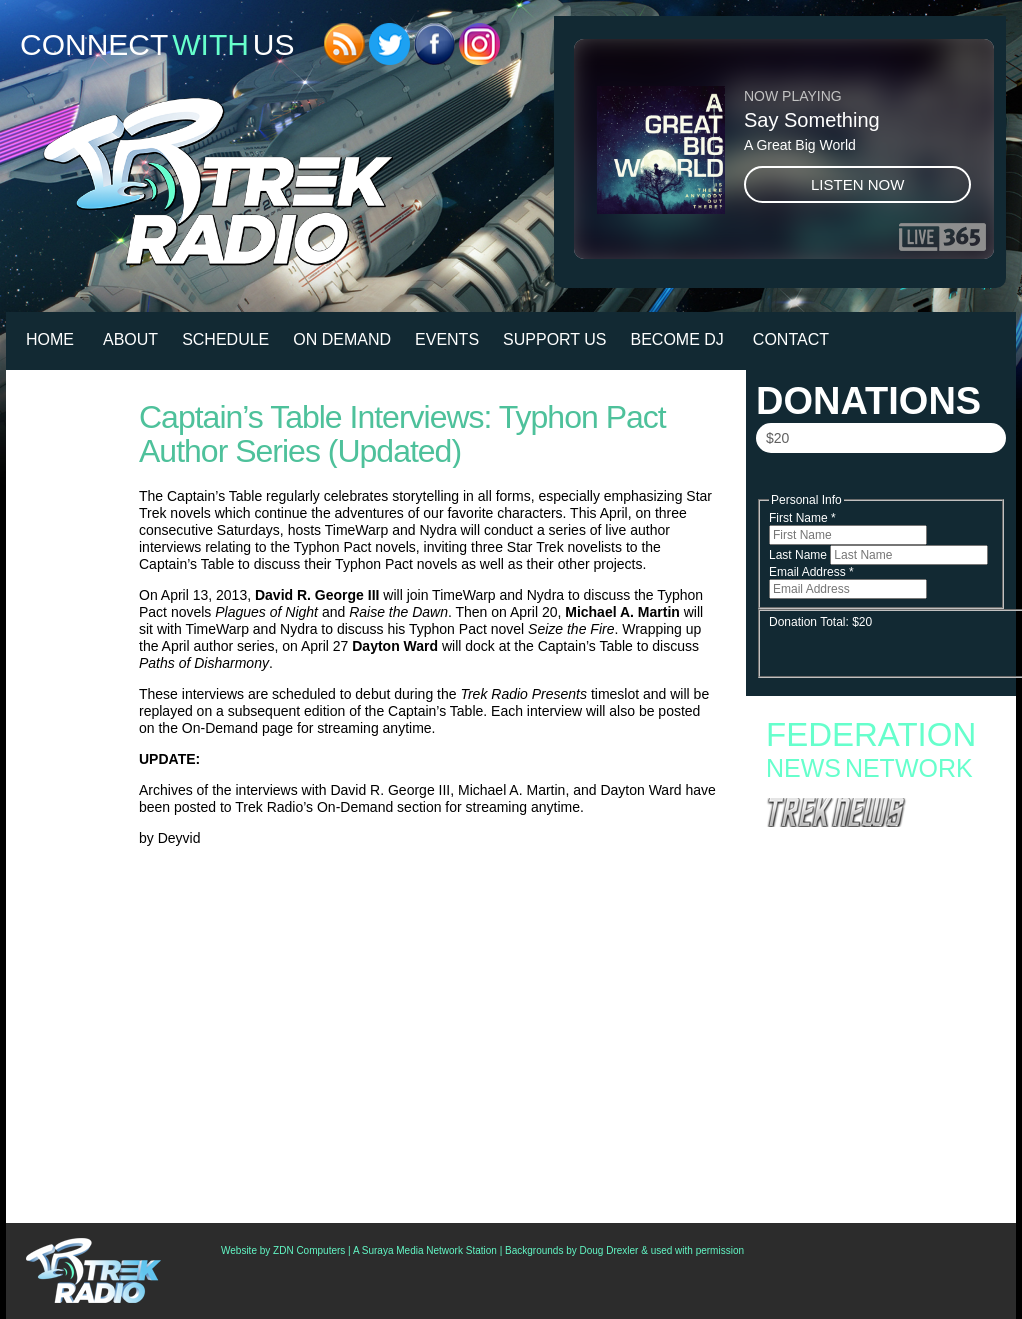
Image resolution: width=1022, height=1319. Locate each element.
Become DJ (677, 339)
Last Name (799, 555)
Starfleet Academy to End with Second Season (879, 869)
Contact (791, 339)
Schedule (225, 339)
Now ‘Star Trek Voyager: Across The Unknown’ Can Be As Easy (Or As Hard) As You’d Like (879, 1100)
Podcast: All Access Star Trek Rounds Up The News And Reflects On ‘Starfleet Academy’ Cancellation (877, 1030)
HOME (50, 339)
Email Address (811, 572)
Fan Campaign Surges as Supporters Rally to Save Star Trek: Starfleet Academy (876, 849)
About (130, 339)
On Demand (342, 339)
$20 (777, 438)
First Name (802, 518)
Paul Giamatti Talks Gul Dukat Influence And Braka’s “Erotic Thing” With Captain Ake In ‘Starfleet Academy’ (874, 1170)
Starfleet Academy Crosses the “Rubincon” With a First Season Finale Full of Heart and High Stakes (872, 895)
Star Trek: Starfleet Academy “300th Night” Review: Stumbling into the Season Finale (869, 953)
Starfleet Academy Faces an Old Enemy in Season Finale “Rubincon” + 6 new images (870, 927)
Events (447, 339)
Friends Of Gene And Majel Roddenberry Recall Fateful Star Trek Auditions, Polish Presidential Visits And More (865, 1068)
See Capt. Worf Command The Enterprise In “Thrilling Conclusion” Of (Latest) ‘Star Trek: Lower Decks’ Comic (874, 1132)
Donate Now (880, 481)
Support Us (554, 339)
